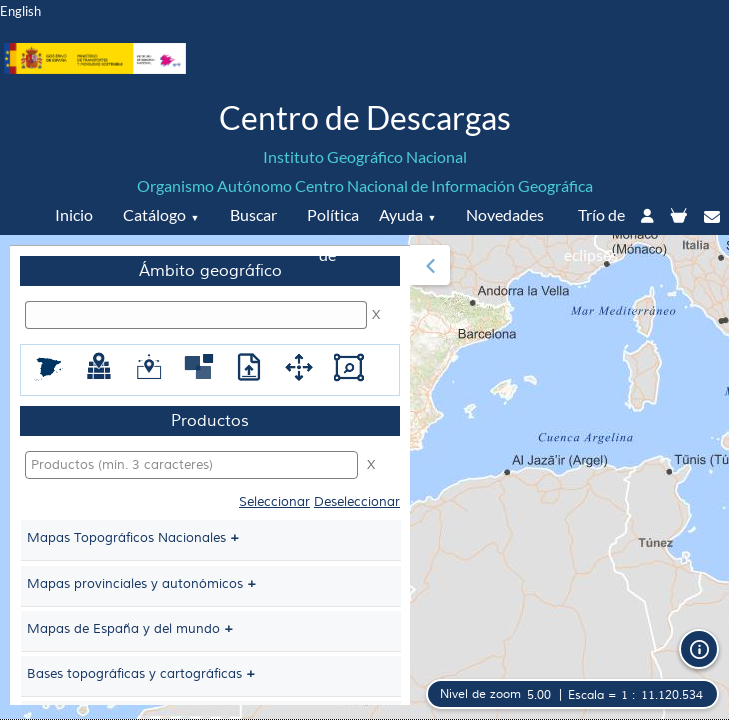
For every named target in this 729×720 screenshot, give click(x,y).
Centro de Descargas (365, 117)
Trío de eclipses (594, 234)
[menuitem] (210, 475)
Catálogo (154, 214)
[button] (430, 265)
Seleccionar (274, 502)
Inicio (74, 214)
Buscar (253, 214)
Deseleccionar (357, 502)
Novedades (505, 214)
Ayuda (401, 214)
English (20, 11)
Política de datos (331, 254)
